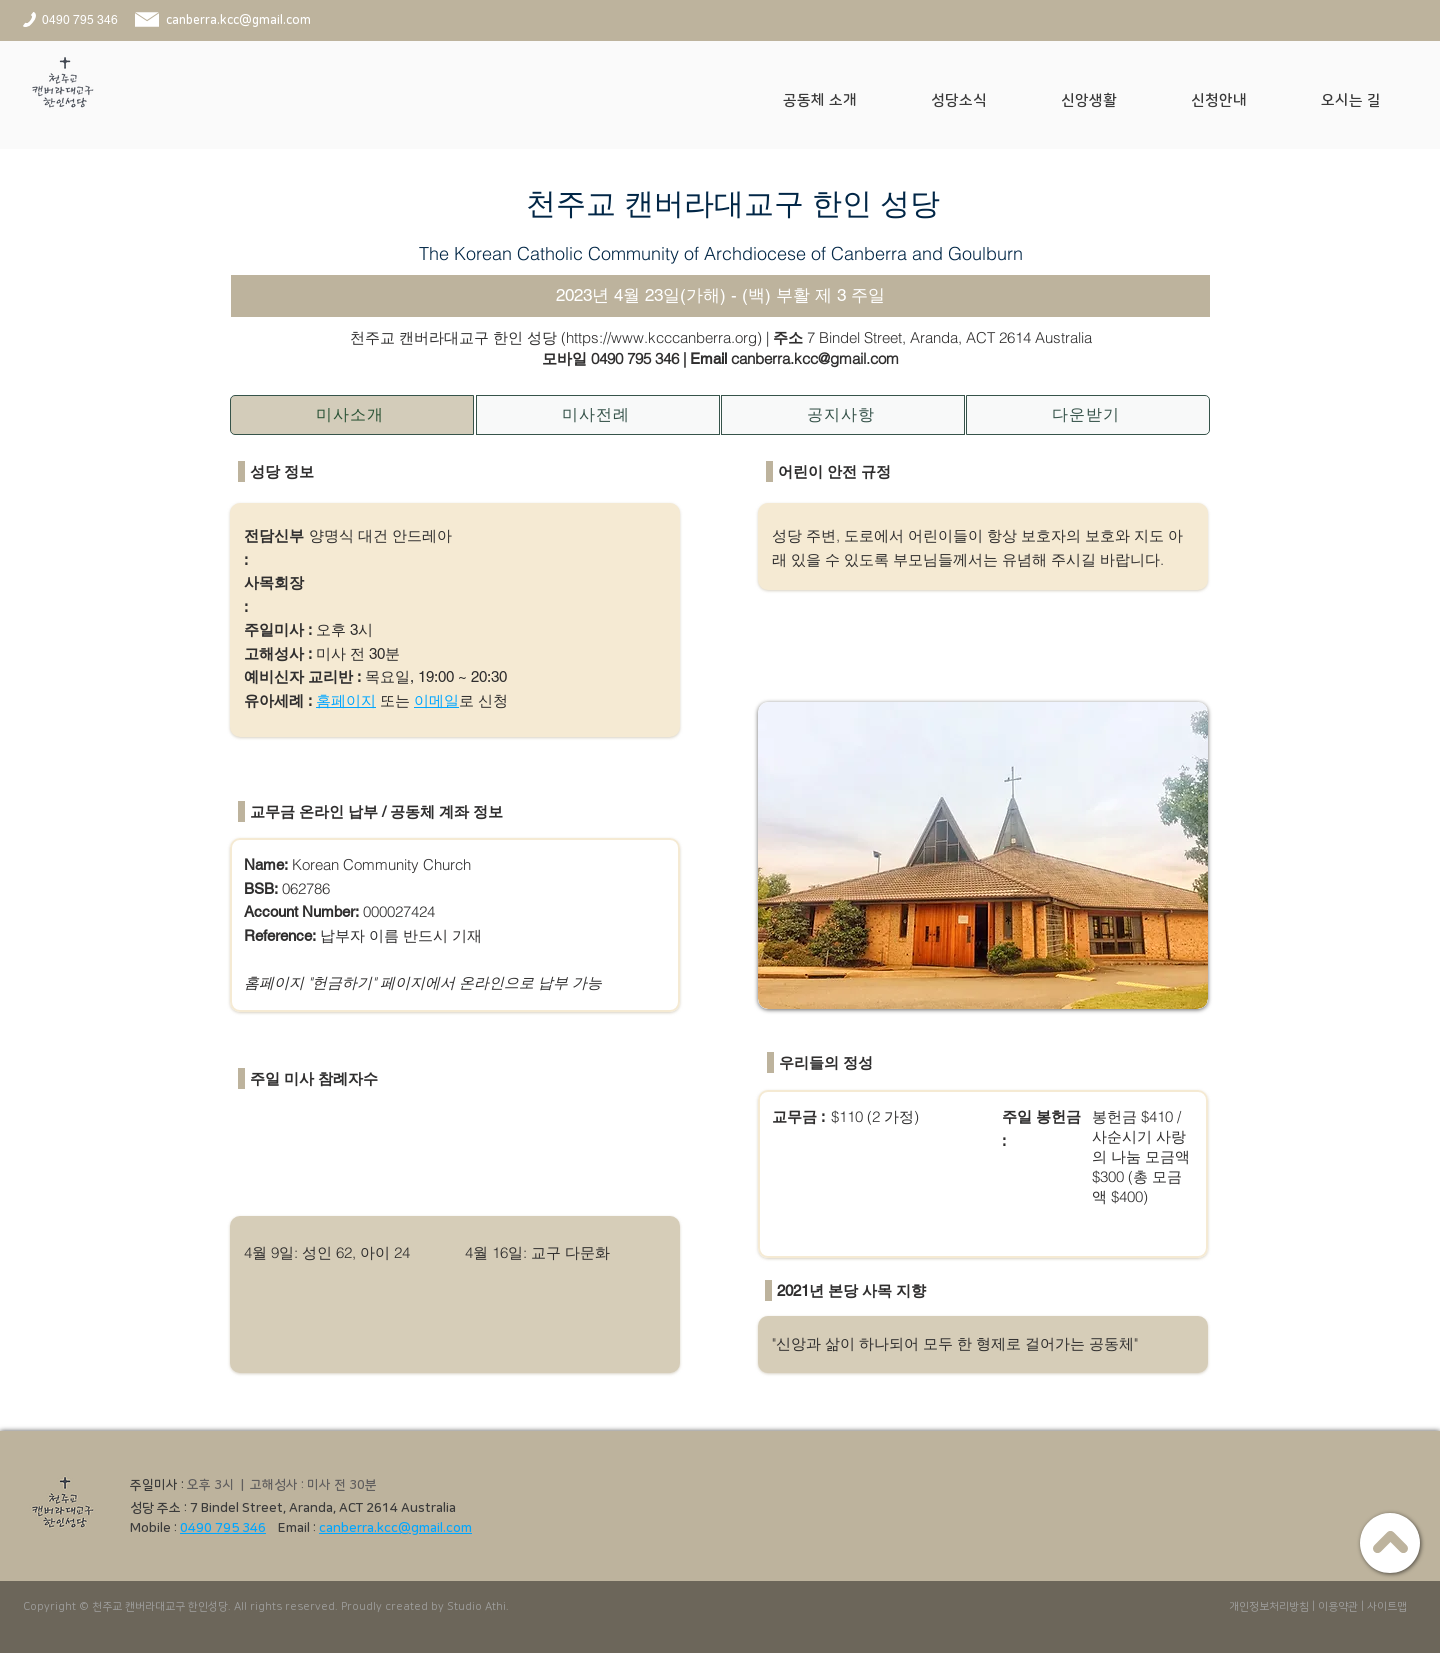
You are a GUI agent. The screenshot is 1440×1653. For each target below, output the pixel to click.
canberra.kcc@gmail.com (395, 1528)
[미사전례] (598, 415)
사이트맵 (1387, 1607)
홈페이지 (346, 700)
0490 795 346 (635, 358)
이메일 (436, 700)
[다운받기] (1088, 415)
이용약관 (1338, 1607)
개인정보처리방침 (1269, 1607)
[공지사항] (843, 415)
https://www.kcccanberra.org (661, 337)
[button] (842, 101)
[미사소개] (352, 415)
